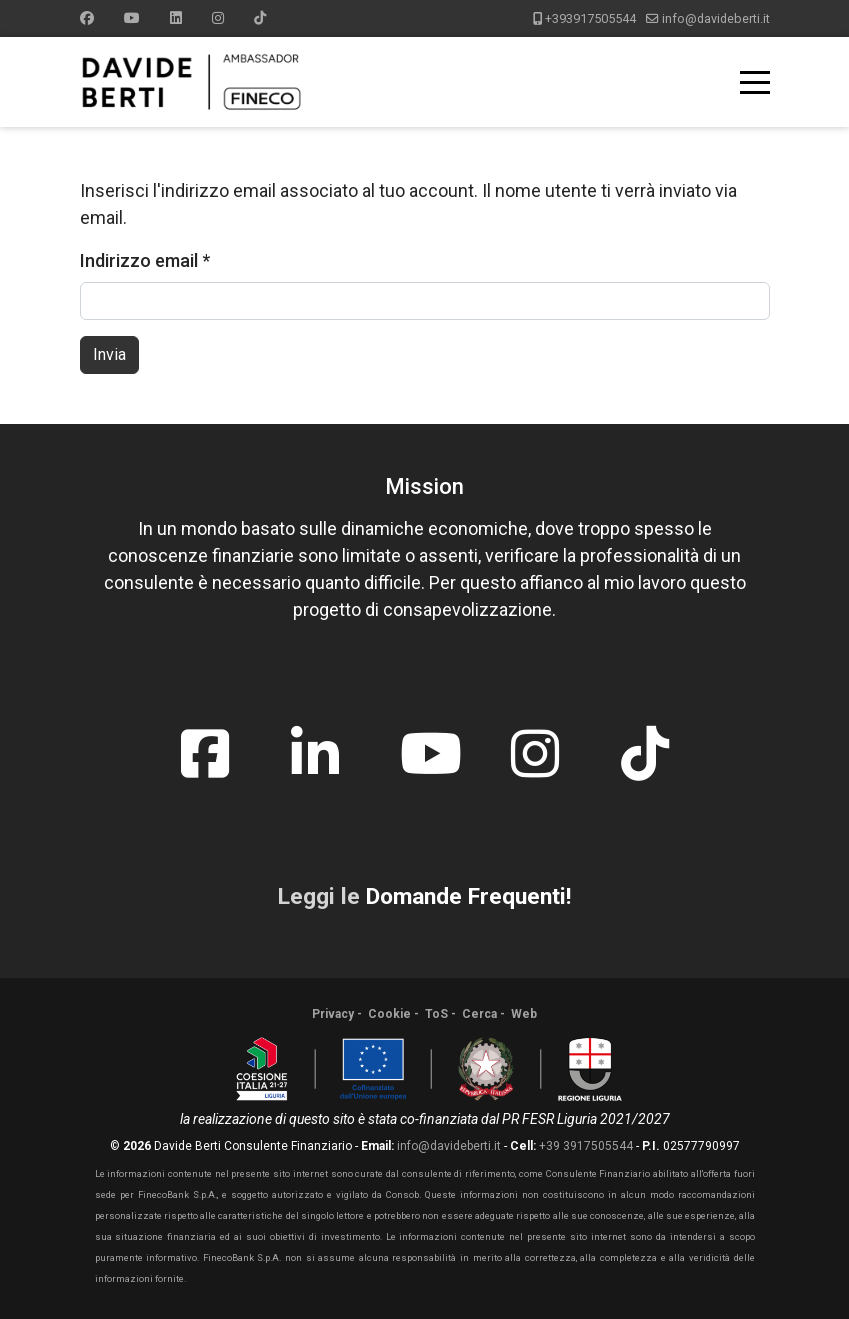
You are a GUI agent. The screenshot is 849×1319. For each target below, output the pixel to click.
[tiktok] (645, 739)
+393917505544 (590, 18)
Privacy (333, 1014)
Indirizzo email (145, 260)
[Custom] (260, 18)
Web (524, 1014)
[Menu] (755, 82)
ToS (436, 1014)
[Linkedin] (176, 18)
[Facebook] (87, 18)
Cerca (479, 1014)
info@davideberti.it (716, 18)
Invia (109, 354)
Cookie (389, 1014)
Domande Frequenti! (468, 896)
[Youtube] (132, 18)
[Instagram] (218, 18)
